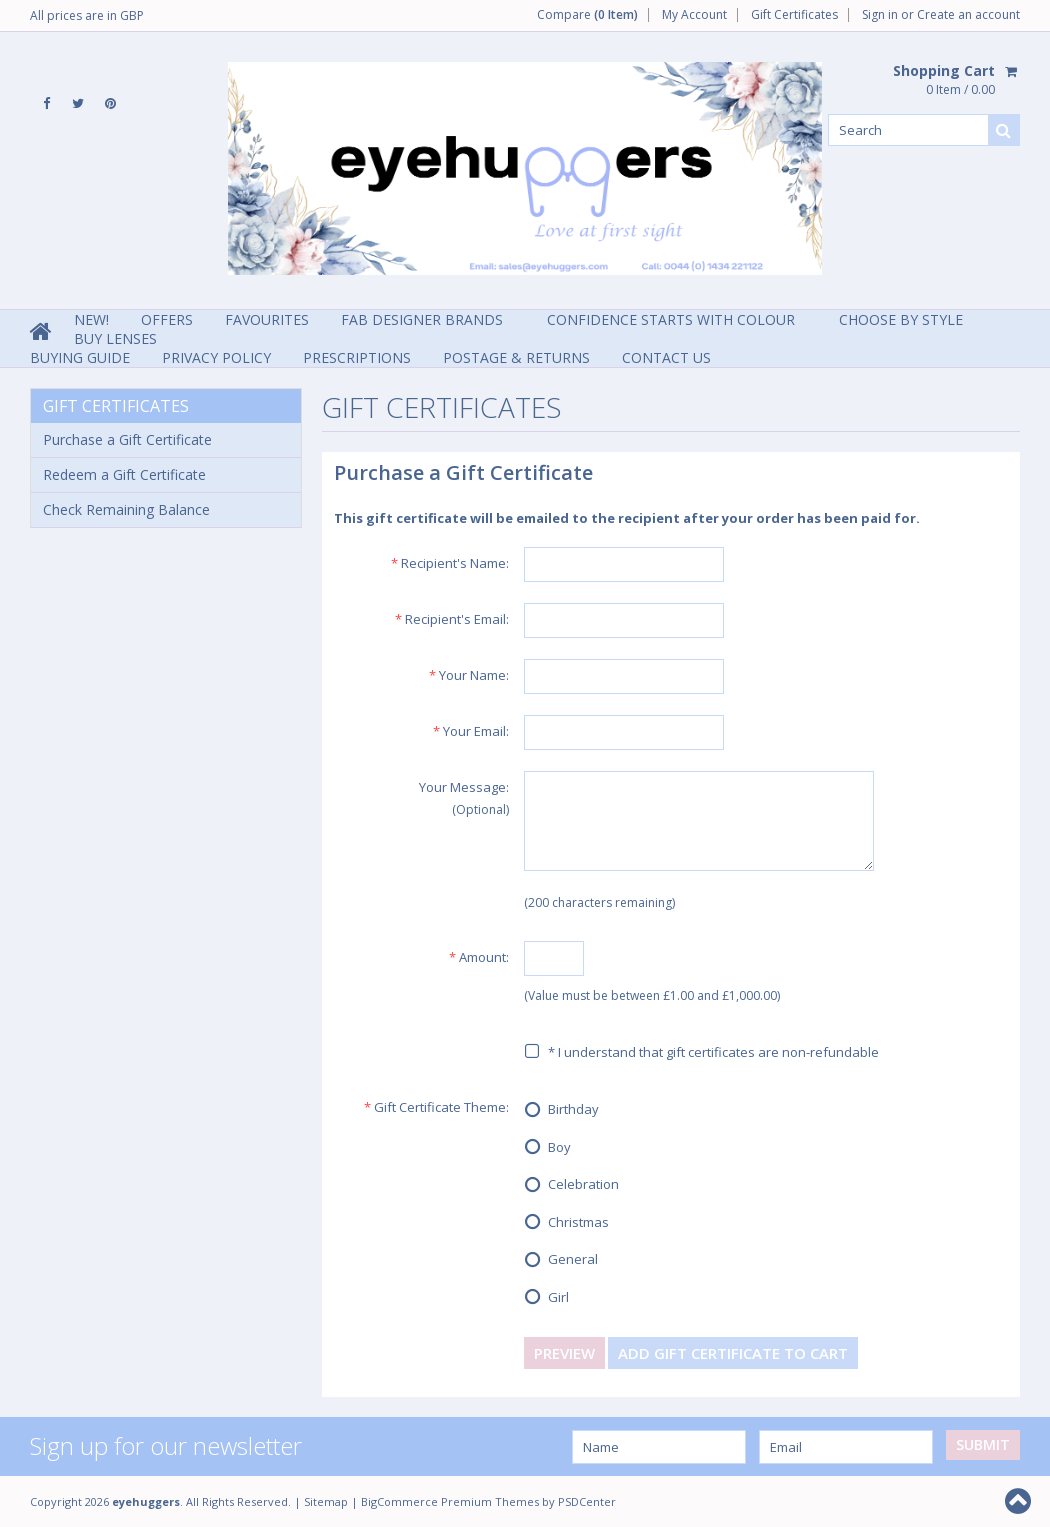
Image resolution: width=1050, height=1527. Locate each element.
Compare (587, 15)
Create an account (968, 15)
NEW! (91, 319)
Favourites (267, 319)
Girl (546, 1298)
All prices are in (87, 15)
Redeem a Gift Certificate (124, 474)
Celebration (571, 1186)
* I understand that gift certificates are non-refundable (701, 1052)
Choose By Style (901, 319)
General (561, 1261)
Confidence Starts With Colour (671, 319)
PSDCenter (587, 1501)
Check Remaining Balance (126, 509)
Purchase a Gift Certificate (127, 439)
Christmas (566, 1223)
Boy (547, 1148)
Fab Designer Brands (422, 319)
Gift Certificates (794, 15)
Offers (167, 319)
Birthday (561, 1111)
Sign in (880, 15)
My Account (694, 15)
